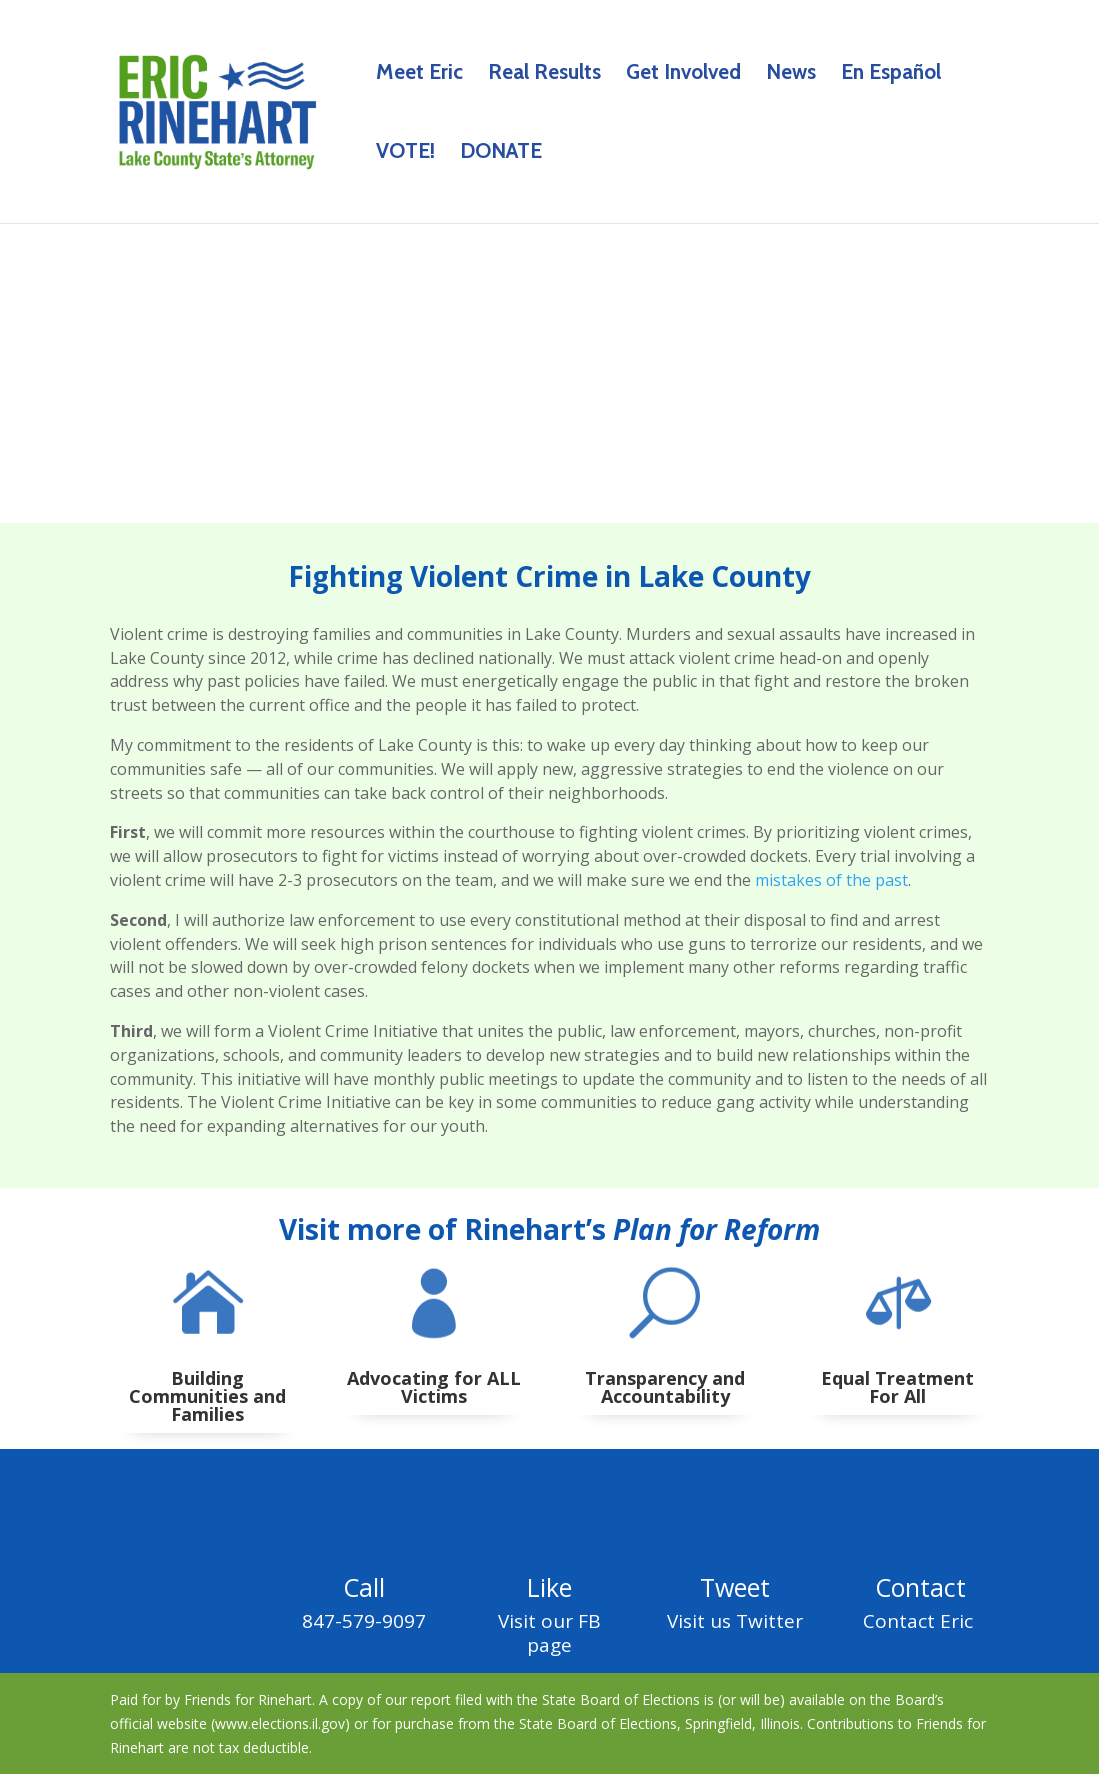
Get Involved (683, 74)
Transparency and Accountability (665, 1387)
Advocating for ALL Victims (434, 1387)
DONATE (501, 153)
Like (549, 1587)
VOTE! (405, 153)
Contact (920, 1587)
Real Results (544, 74)
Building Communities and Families (207, 1396)
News (791, 74)
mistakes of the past (831, 880)
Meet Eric (419, 74)
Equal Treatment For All (897, 1387)
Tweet (735, 1587)
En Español (891, 74)
